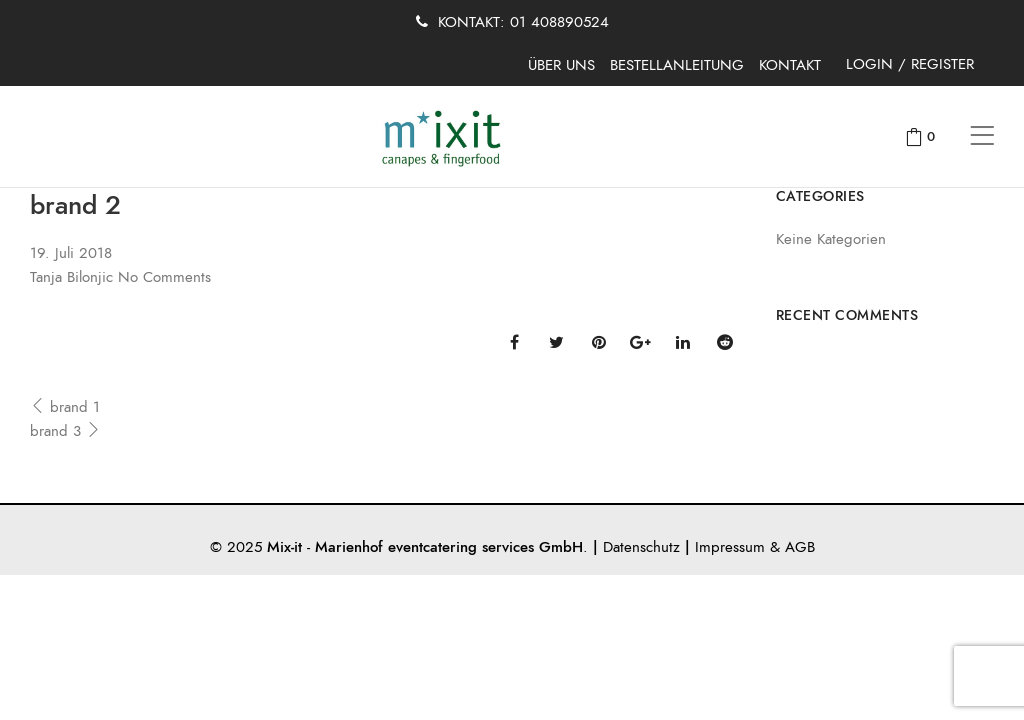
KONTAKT (790, 65)
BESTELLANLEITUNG (677, 65)
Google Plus (640, 342)
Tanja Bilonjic (71, 277)
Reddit (725, 342)
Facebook (514, 342)
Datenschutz (641, 547)
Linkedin (683, 342)
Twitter (556, 342)
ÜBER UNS (561, 65)
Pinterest (599, 342)
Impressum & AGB (755, 547)
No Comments (164, 277)
